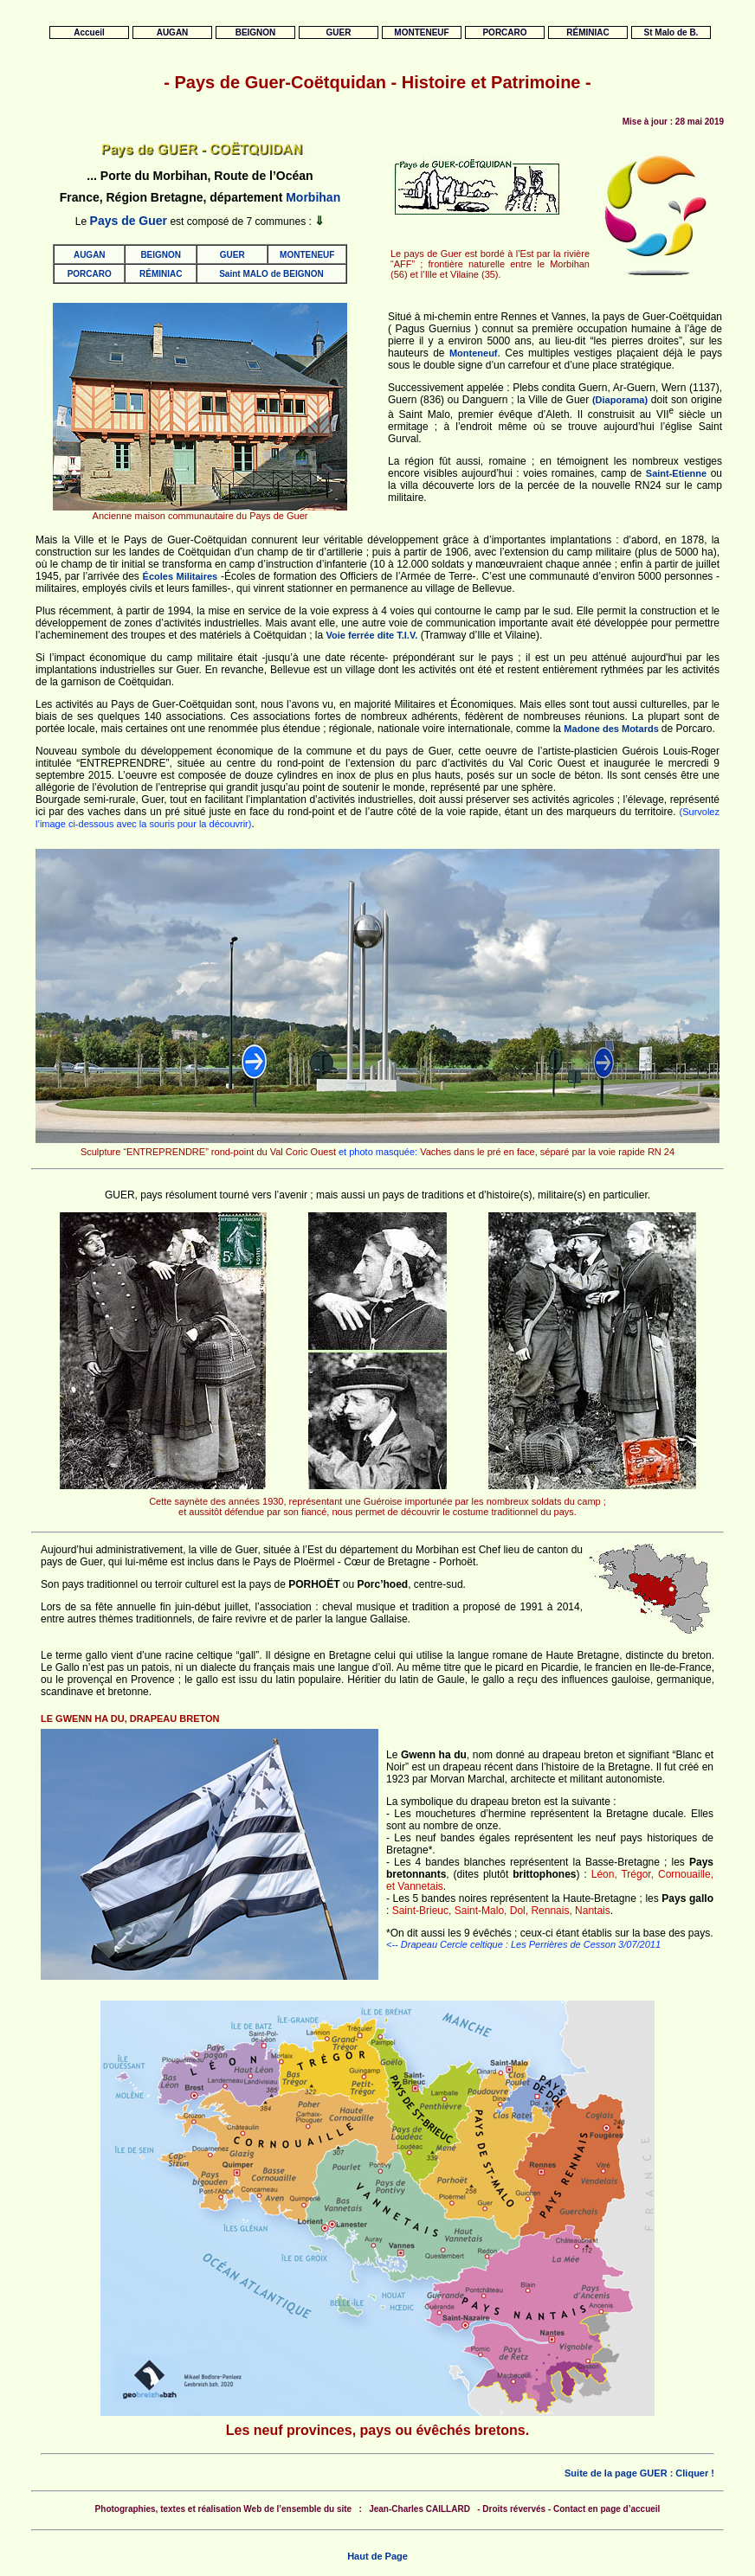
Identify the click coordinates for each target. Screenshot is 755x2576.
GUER (232, 255)
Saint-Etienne (676, 473)
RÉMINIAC (160, 274)
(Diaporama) (620, 400)
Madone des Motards (612, 728)
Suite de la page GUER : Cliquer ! (639, 2473)
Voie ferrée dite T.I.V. (372, 635)
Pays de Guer (129, 221)
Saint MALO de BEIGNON (271, 274)
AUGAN (90, 255)
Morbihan (313, 197)
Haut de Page (377, 2556)
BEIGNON (160, 255)
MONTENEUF (307, 255)
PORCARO (90, 274)
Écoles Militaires (180, 576)
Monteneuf (473, 353)
